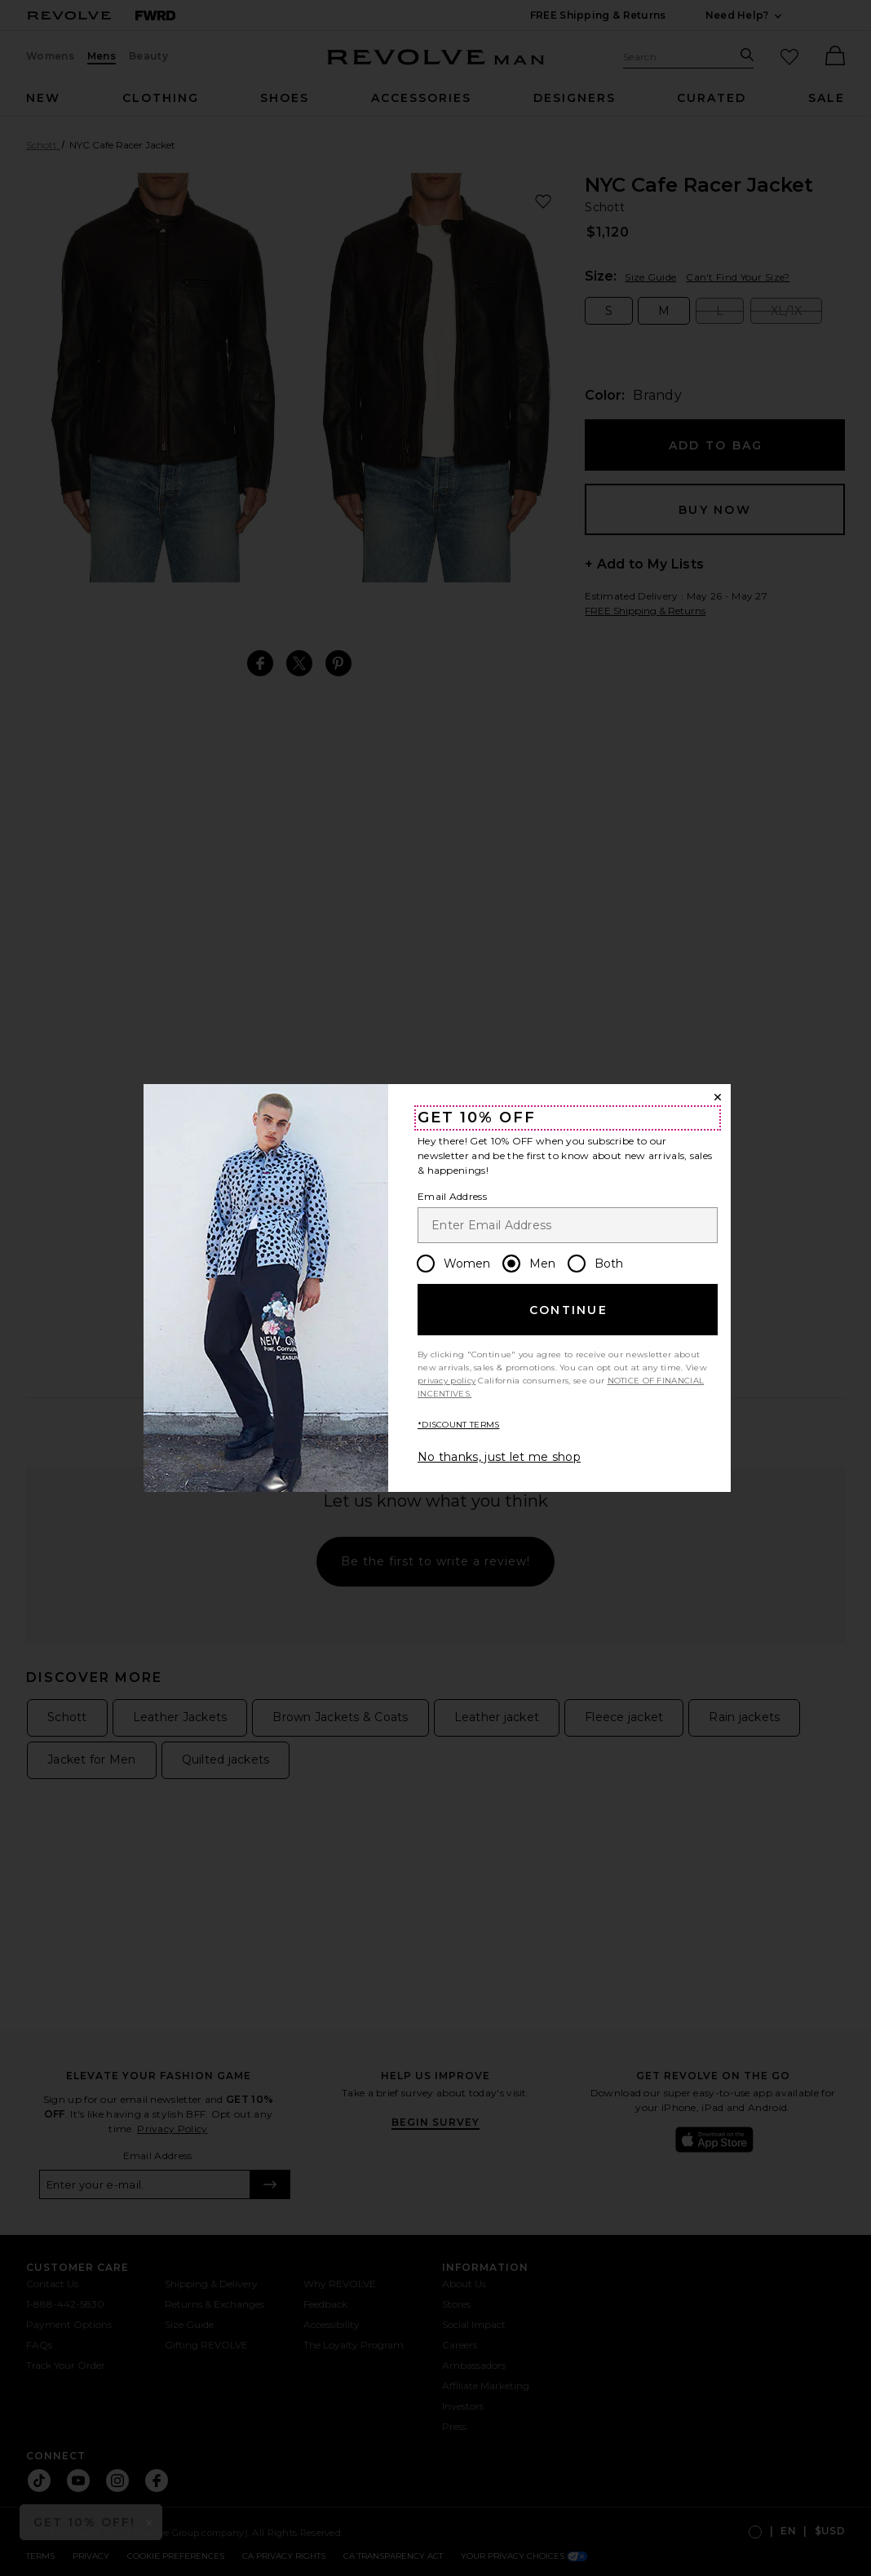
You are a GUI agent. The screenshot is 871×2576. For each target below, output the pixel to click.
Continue (568, 1310)
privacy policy (446, 1380)
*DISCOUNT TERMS (459, 1424)
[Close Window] (718, 1097)
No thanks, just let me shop (499, 1457)
